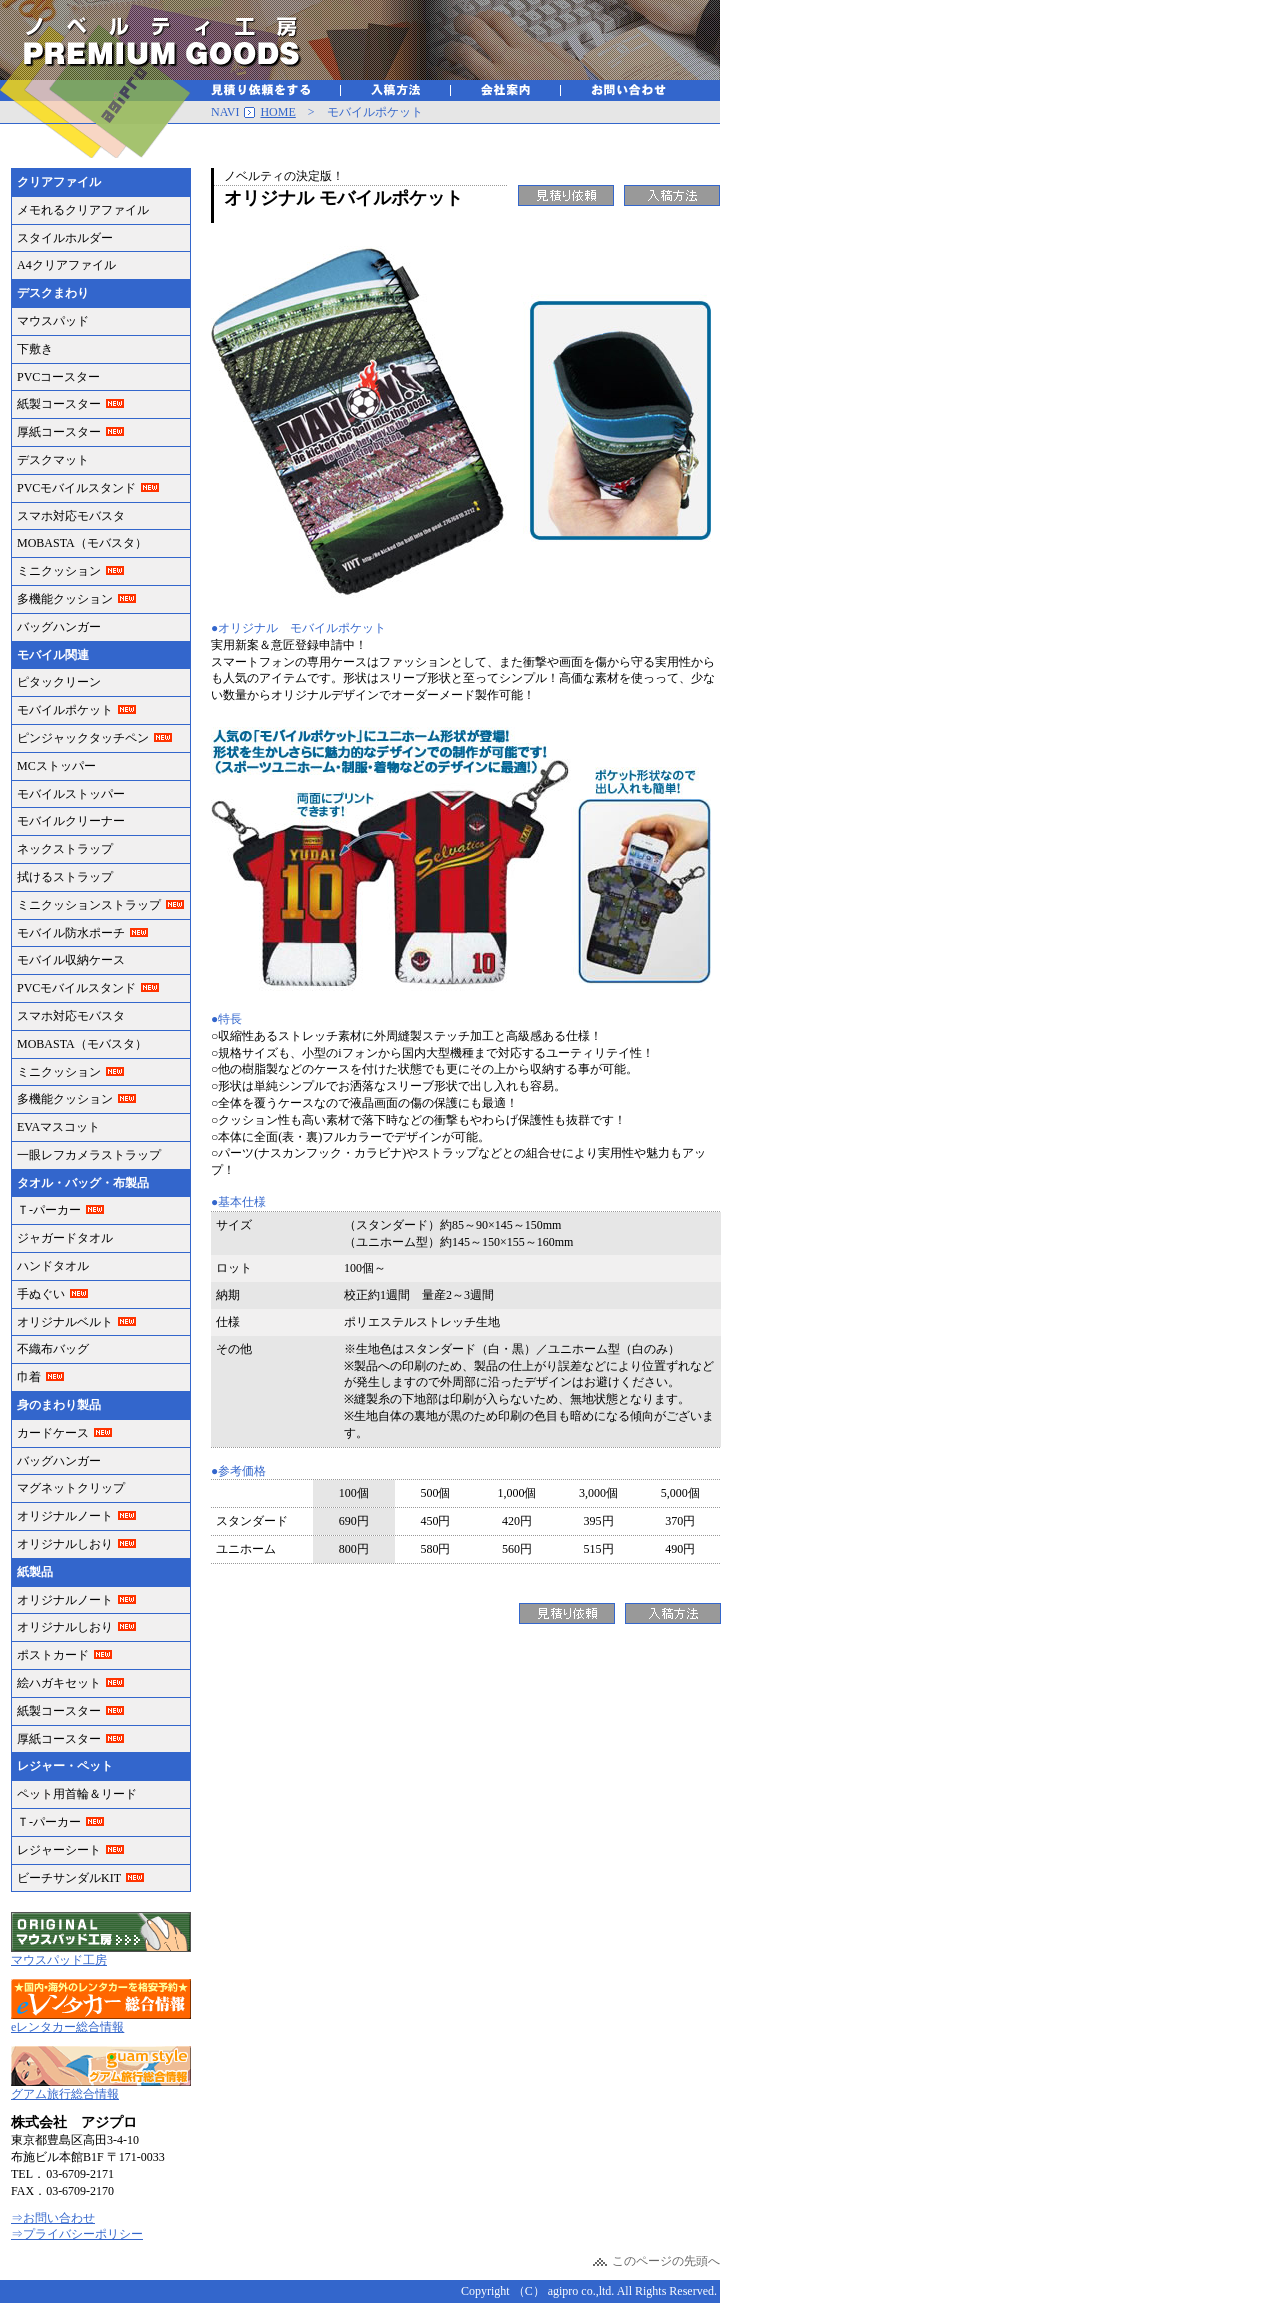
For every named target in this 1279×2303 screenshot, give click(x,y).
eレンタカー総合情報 (67, 2027)
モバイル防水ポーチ (71, 933)
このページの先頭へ (666, 2261)
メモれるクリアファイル (83, 210)
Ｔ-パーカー (49, 1210)
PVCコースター (58, 377)
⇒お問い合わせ (53, 2218)
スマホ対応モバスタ (71, 516)
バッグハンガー (59, 627)
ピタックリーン (59, 682)
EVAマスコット (58, 1127)
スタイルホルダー (65, 238)
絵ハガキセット (59, 1683)
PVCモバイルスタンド (76, 488)
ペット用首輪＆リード (77, 1794)
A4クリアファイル (66, 265)
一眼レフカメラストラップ (89, 1155)
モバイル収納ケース (71, 960)
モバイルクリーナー (71, 821)
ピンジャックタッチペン (83, 738)
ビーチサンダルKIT (69, 1878)
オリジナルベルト (65, 1322)
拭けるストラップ (65, 877)
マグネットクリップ (71, 1488)
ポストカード (53, 1655)
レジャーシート (59, 1850)
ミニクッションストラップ (89, 905)
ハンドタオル (53, 1266)
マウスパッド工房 (59, 1960)
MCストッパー (56, 766)
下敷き (35, 349)
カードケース (53, 1433)
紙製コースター (59, 404)
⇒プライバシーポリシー (77, 2234)
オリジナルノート (65, 1516)
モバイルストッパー (71, 794)
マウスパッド (53, 321)
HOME (277, 112)
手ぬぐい (41, 1294)
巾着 (29, 1377)
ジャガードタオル (65, 1238)
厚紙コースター (59, 432)
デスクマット (53, 460)
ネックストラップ (65, 849)
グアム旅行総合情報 (65, 2094)
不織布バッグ (53, 1349)
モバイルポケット (65, 710)
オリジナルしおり (65, 1544)
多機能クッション (65, 599)
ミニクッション (59, 571)
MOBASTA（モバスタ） (82, 543)
